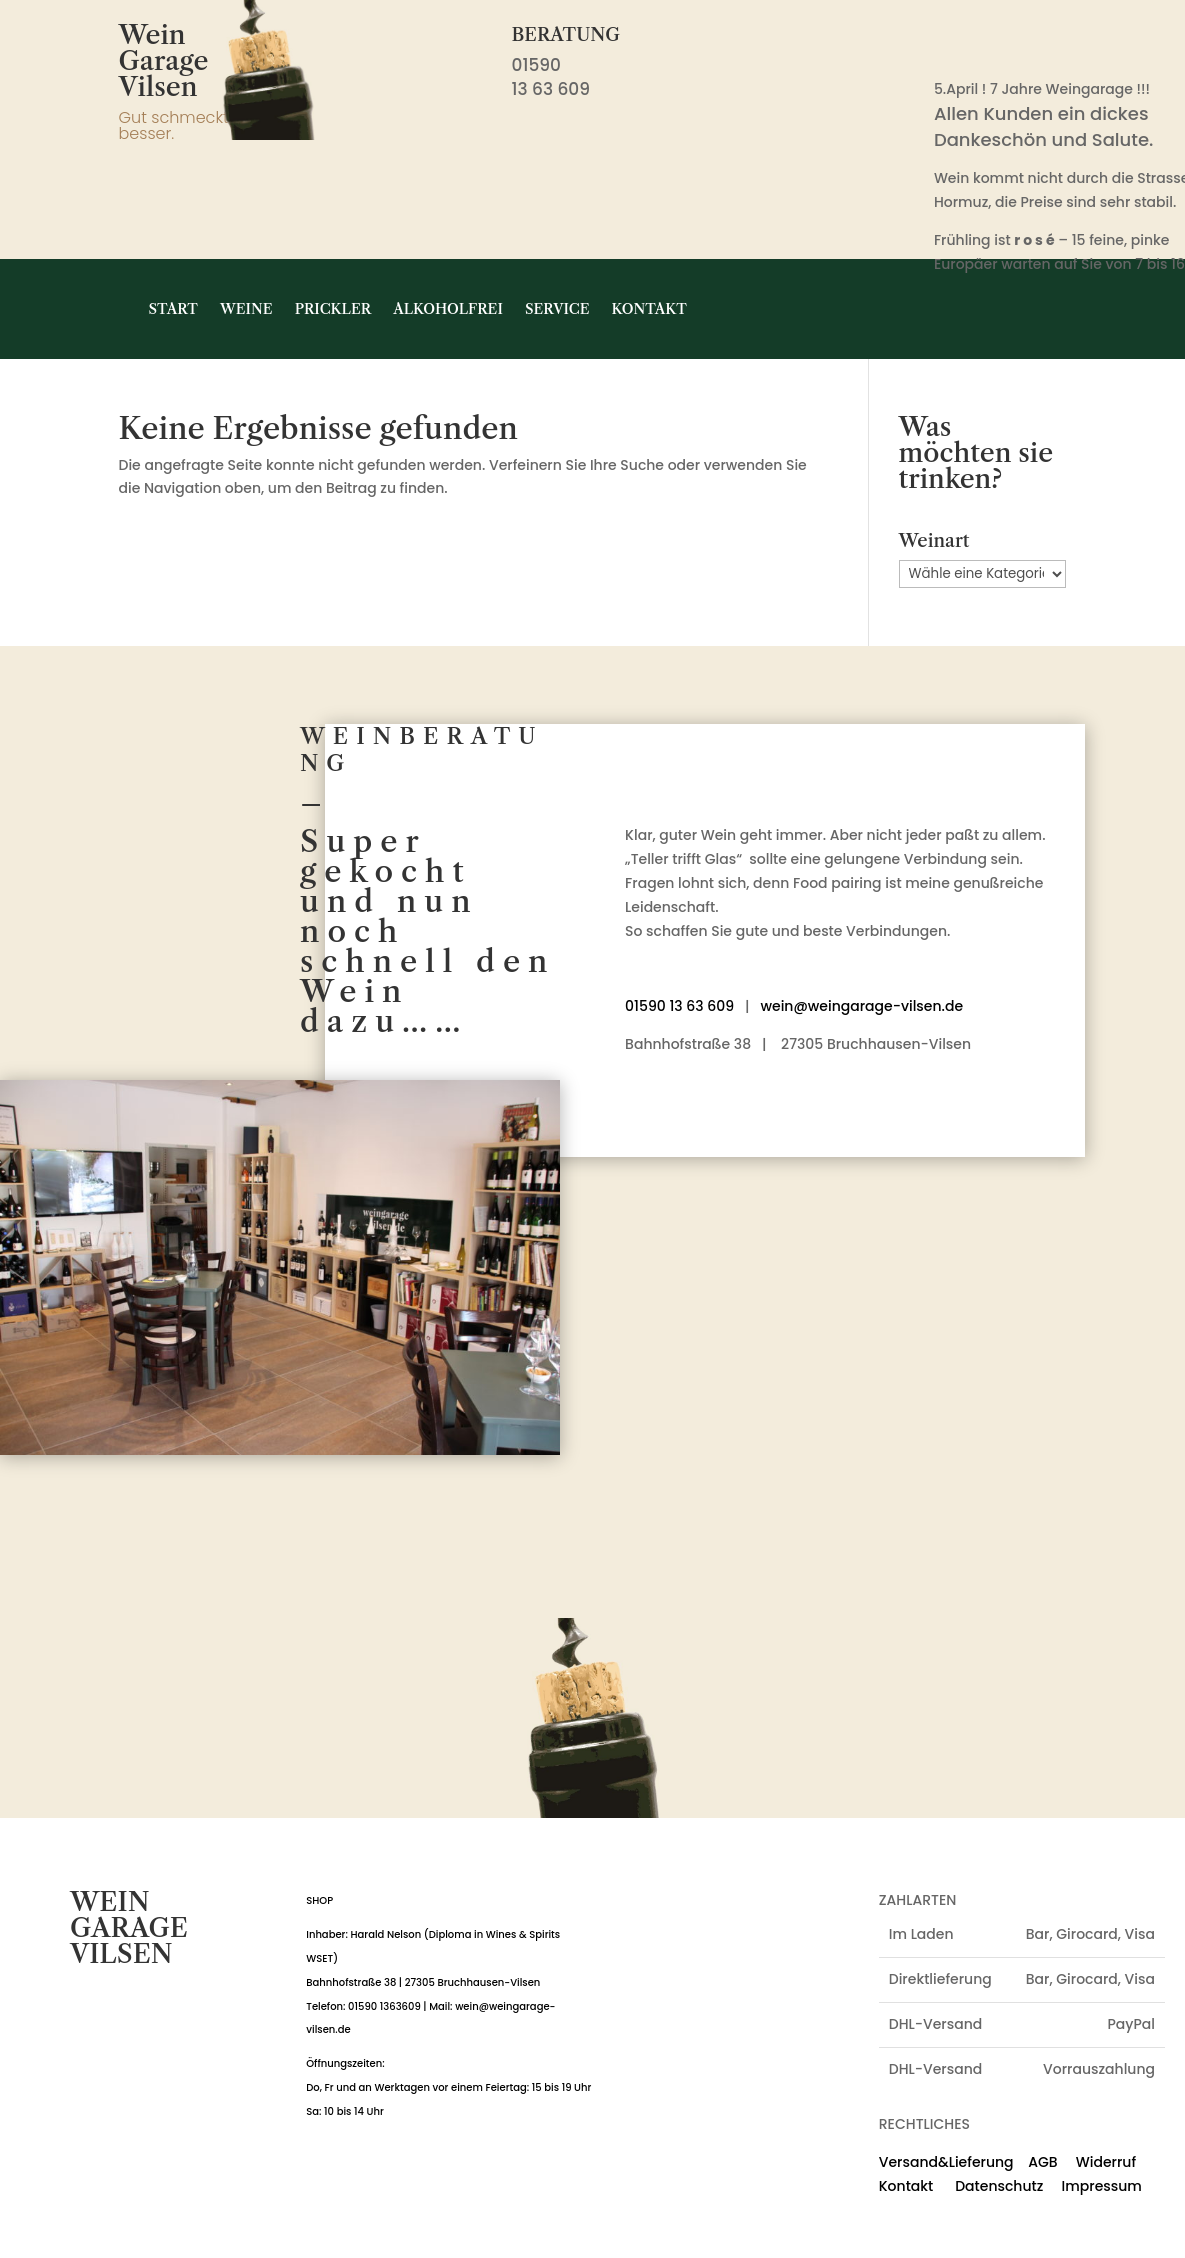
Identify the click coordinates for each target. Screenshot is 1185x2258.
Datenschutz (990, 2186)
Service (557, 309)
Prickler (333, 309)
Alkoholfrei (448, 309)
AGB (1042, 2162)
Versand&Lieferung (946, 2162)
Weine (246, 309)
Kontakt (649, 309)
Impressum (1102, 2186)
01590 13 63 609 (679, 1006)
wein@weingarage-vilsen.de (861, 1006)
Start (173, 309)
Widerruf (1106, 2162)
